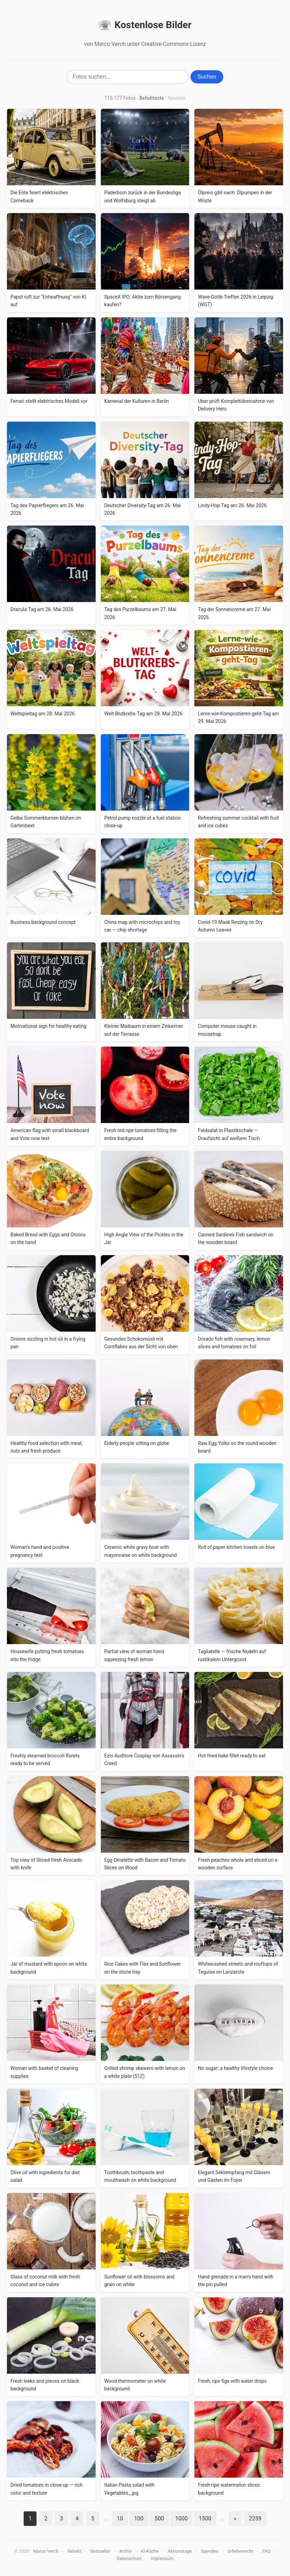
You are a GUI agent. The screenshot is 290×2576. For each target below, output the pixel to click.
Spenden (209, 2551)
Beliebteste (151, 98)
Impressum (162, 2558)
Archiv (125, 2551)
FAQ (267, 2551)
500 (159, 2518)
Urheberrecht (240, 2551)
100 (139, 2518)
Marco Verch (45, 2551)
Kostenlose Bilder (144, 25)
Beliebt (74, 2551)
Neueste (177, 98)
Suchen (207, 77)
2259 (255, 2518)
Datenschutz (129, 2558)
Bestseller (100, 2551)
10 (120, 2518)
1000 (181, 2518)
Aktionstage (180, 2551)
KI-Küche (150, 2551)
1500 (205, 2518)
